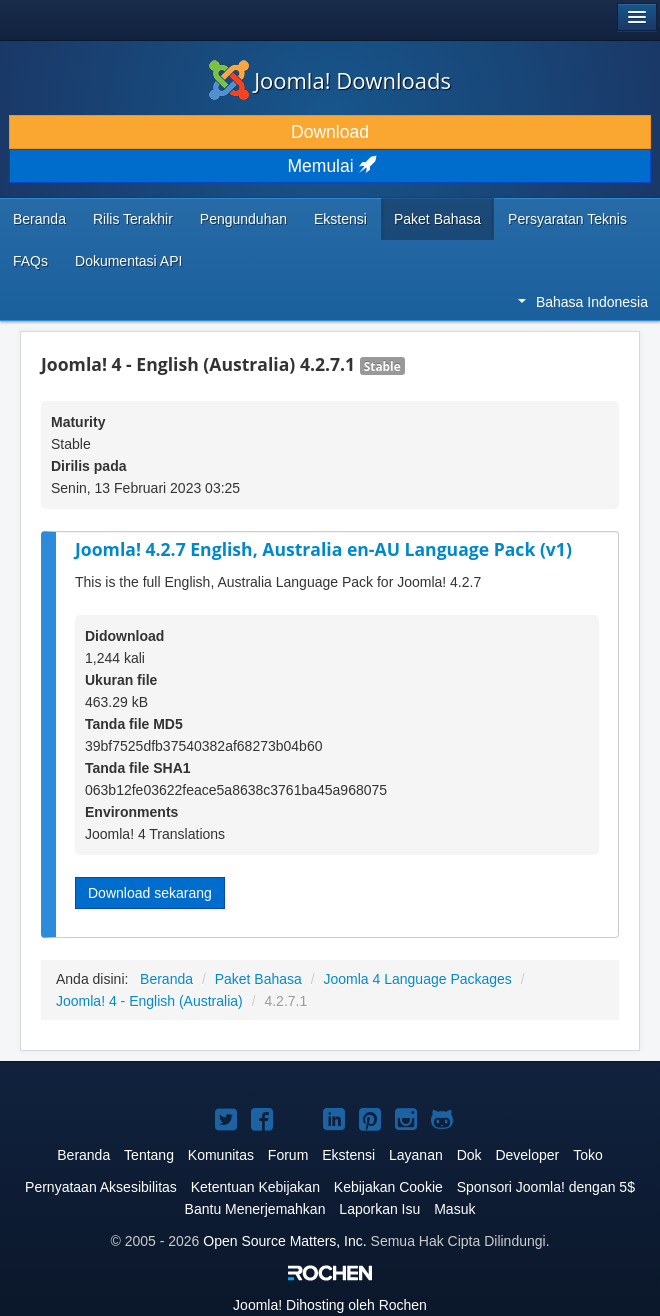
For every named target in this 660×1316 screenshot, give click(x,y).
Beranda (39, 219)
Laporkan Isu (379, 1209)
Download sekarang (150, 893)
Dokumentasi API (128, 261)
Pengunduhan (243, 219)
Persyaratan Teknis (567, 219)
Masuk (454, 1209)
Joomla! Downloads (330, 80)
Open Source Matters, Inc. (284, 1241)
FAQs (30, 261)
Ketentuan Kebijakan (255, 1187)
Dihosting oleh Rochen (330, 1305)
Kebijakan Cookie (388, 1187)
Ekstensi (340, 219)
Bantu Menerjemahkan (255, 1209)
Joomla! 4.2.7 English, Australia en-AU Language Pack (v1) (323, 549)
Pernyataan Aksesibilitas (101, 1187)
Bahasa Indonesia (583, 302)
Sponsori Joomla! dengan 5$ (546, 1187)
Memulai (330, 166)
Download (330, 132)
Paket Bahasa (437, 219)
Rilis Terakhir (133, 219)
